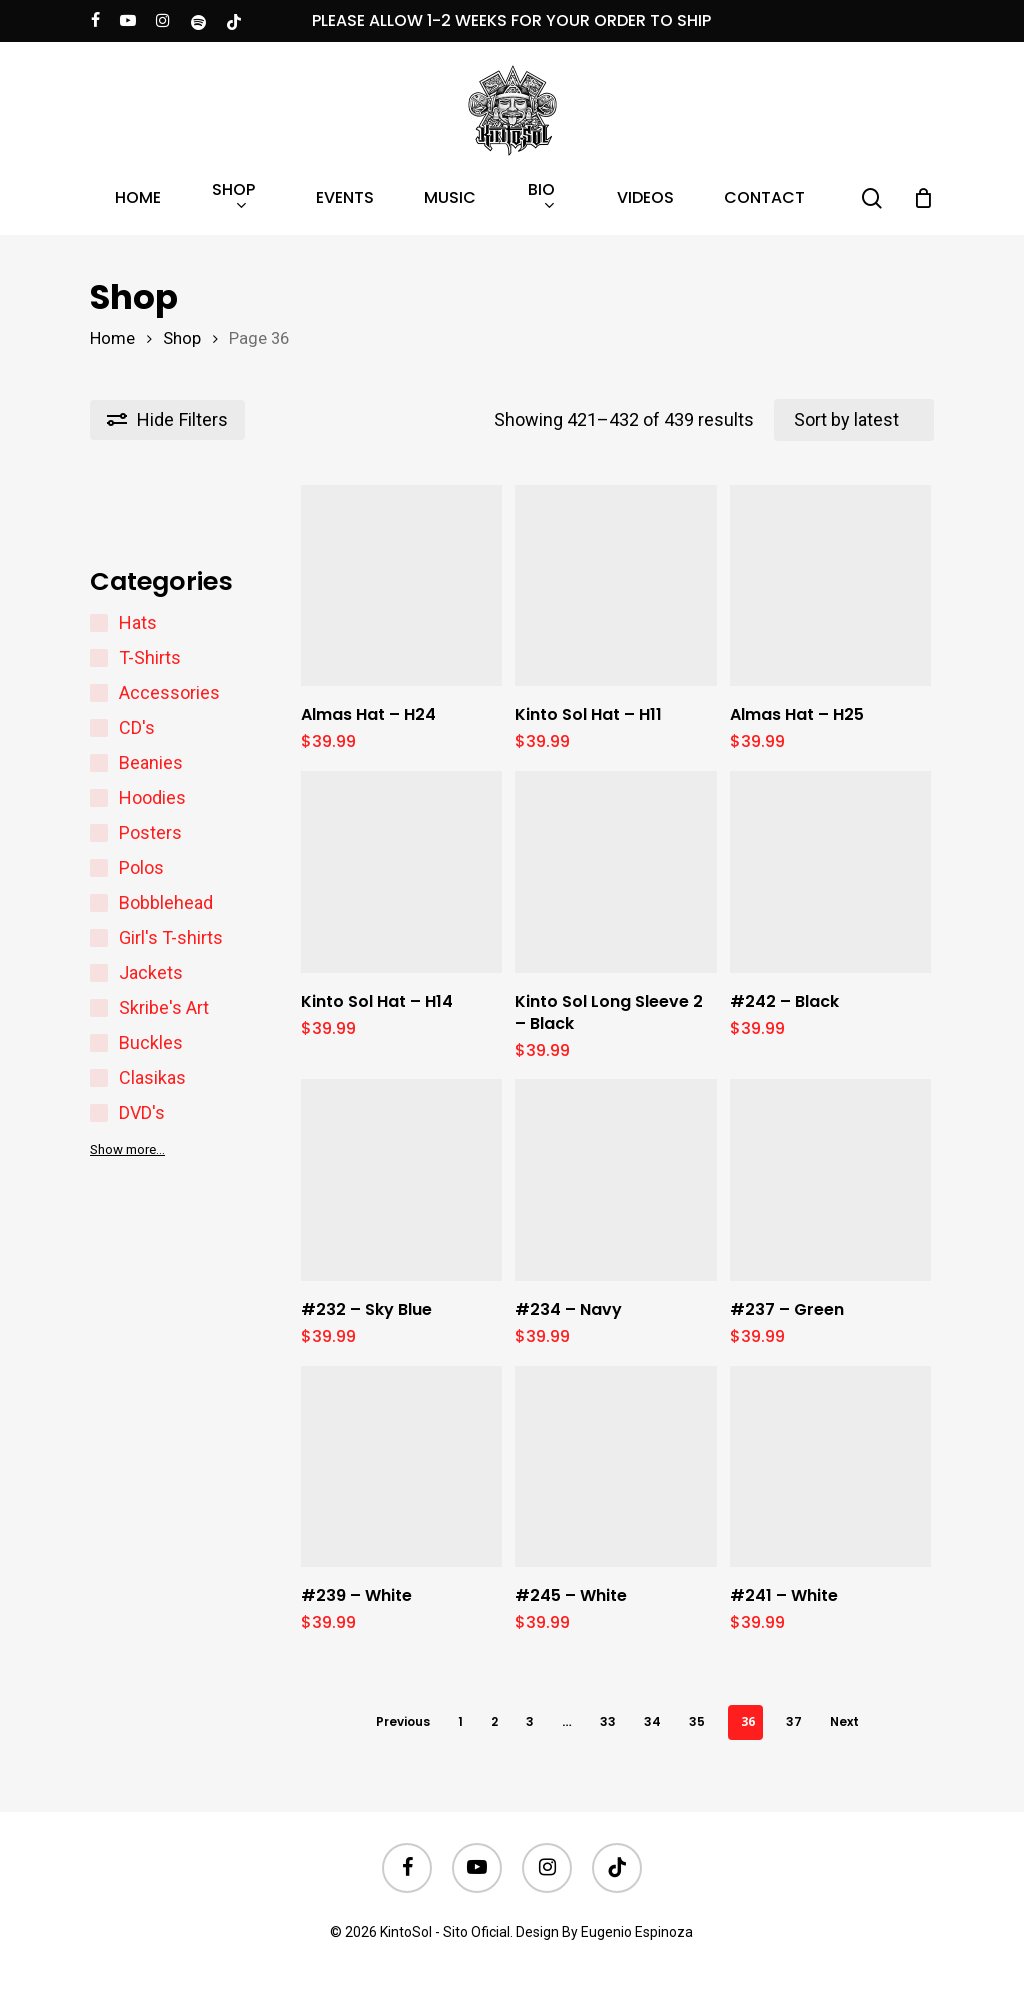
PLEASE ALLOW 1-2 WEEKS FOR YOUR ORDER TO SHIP (511, 20)
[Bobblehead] (99, 903)
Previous (403, 1721)
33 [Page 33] (608, 1721)
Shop (182, 338)
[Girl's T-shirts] (99, 938)
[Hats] (99, 623)
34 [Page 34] (652, 1721)
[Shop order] (854, 420)
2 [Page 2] (494, 1721)
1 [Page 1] (460, 1721)
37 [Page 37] (794, 1721)
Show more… (127, 1149)
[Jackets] (99, 973)
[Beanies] (99, 763)
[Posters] (99, 833)
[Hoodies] (99, 798)
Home (112, 338)
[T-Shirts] (99, 658)
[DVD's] (99, 1113)
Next (844, 1721)
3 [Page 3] (530, 1721)
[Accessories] (99, 693)
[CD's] (99, 728)
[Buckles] (99, 1043)
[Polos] (99, 868)
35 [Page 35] (697, 1721)
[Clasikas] (99, 1078)
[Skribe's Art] (99, 1008)
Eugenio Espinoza (637, 1932)
